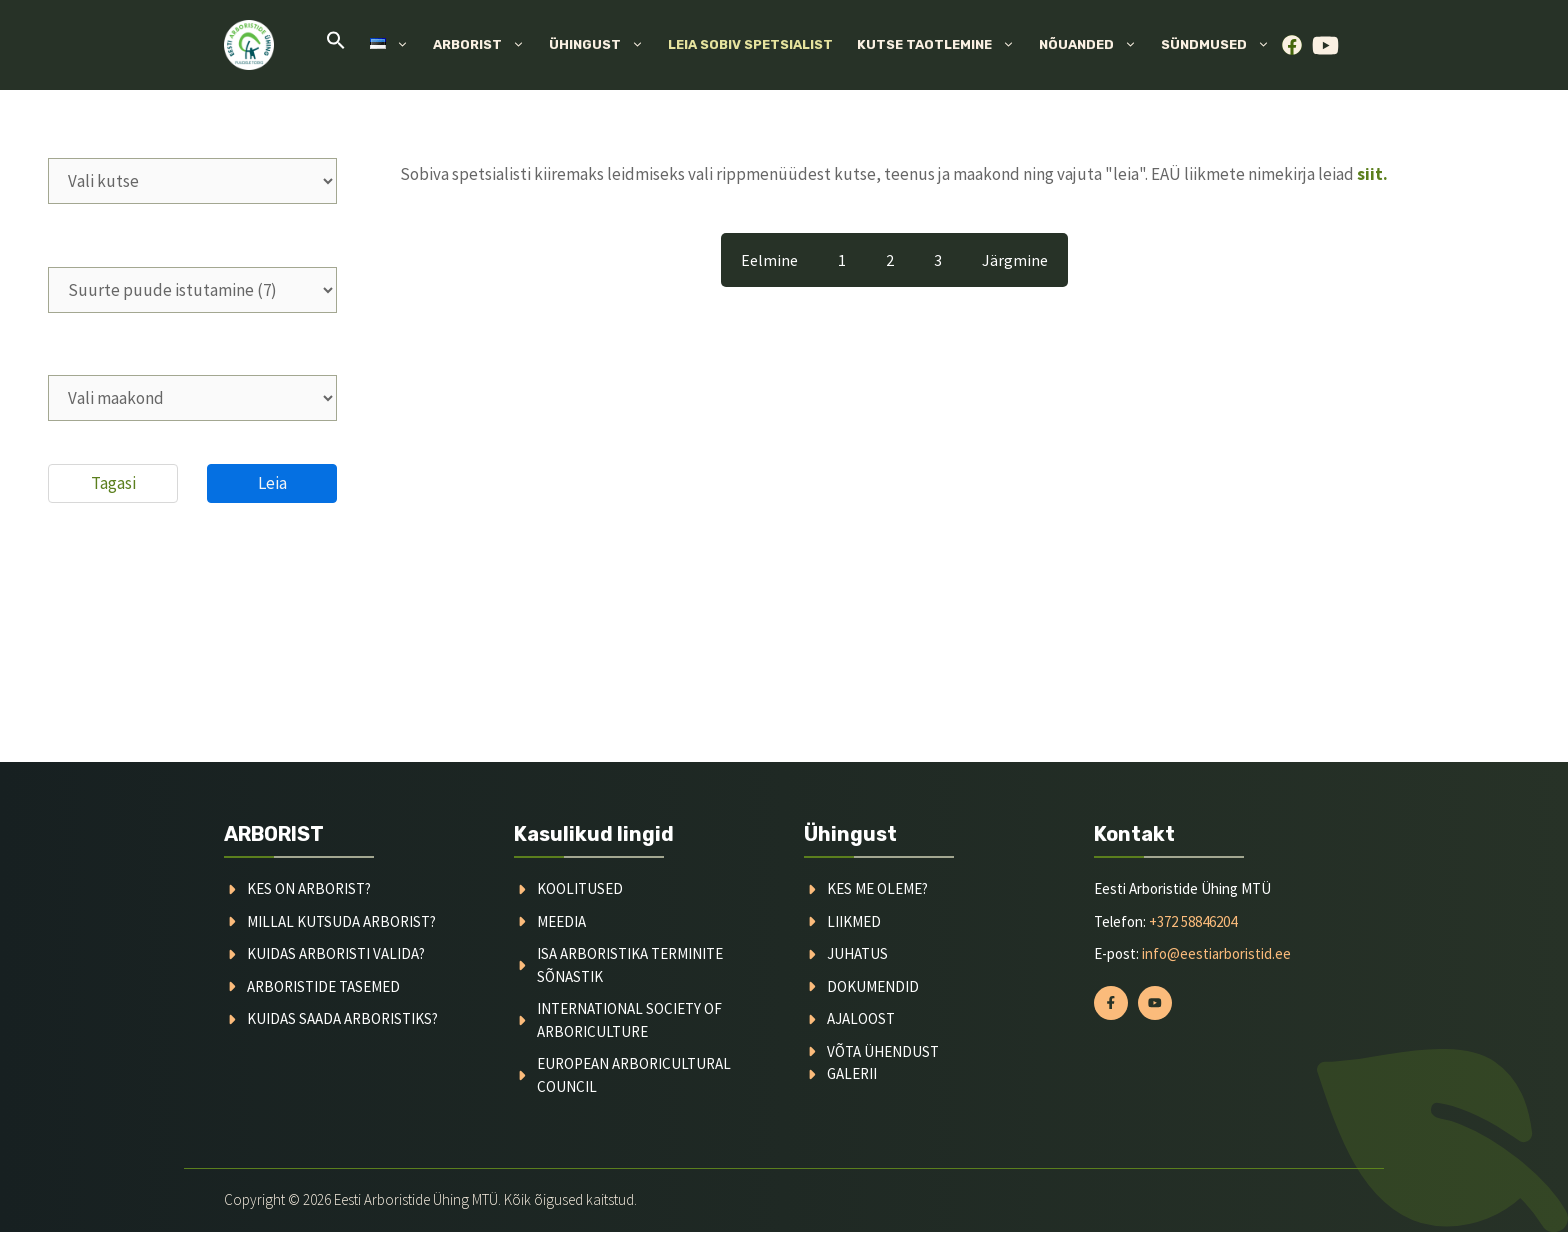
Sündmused (1221, 45)
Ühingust (602, 45)
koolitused (580, 888)
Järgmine (1015, 260)
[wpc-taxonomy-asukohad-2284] (192, 398)
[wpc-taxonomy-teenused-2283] (192, 290)
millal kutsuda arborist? (341, 921)
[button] (336, 45)
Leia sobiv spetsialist (750, 44)
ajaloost (861, 1018)
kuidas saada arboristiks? (342, 1018)
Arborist (485, 45)
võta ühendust (883, 1051)
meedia (561, 921)
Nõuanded (1094, 45)
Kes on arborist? (309, 888)
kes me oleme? (877, 888)
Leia (272, 483)
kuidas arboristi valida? (336, 953)
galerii (852, 1073)
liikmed (854, 921)
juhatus (857, 953)
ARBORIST (274, 834)
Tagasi (113, 483)
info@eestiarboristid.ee (1216, 953)
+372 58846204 (1193, 921)
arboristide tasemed (323, 986)
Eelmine (769, 260)
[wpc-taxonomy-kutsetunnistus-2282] (192, 181)
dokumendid (873, 986)
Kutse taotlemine (942, 45)
